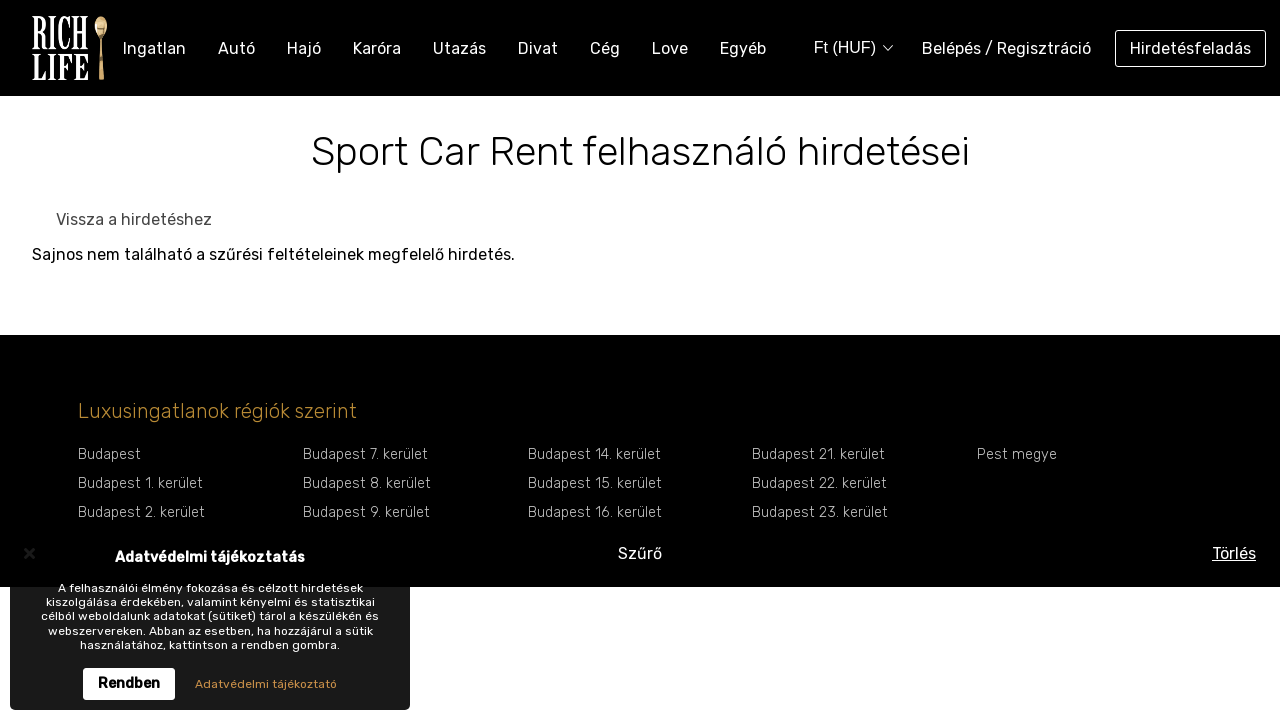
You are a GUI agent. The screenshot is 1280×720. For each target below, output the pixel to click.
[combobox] (847, 48)
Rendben (129, 683)
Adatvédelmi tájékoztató (266, 684)
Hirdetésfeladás (1190, 48)
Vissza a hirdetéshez (134, 219)
